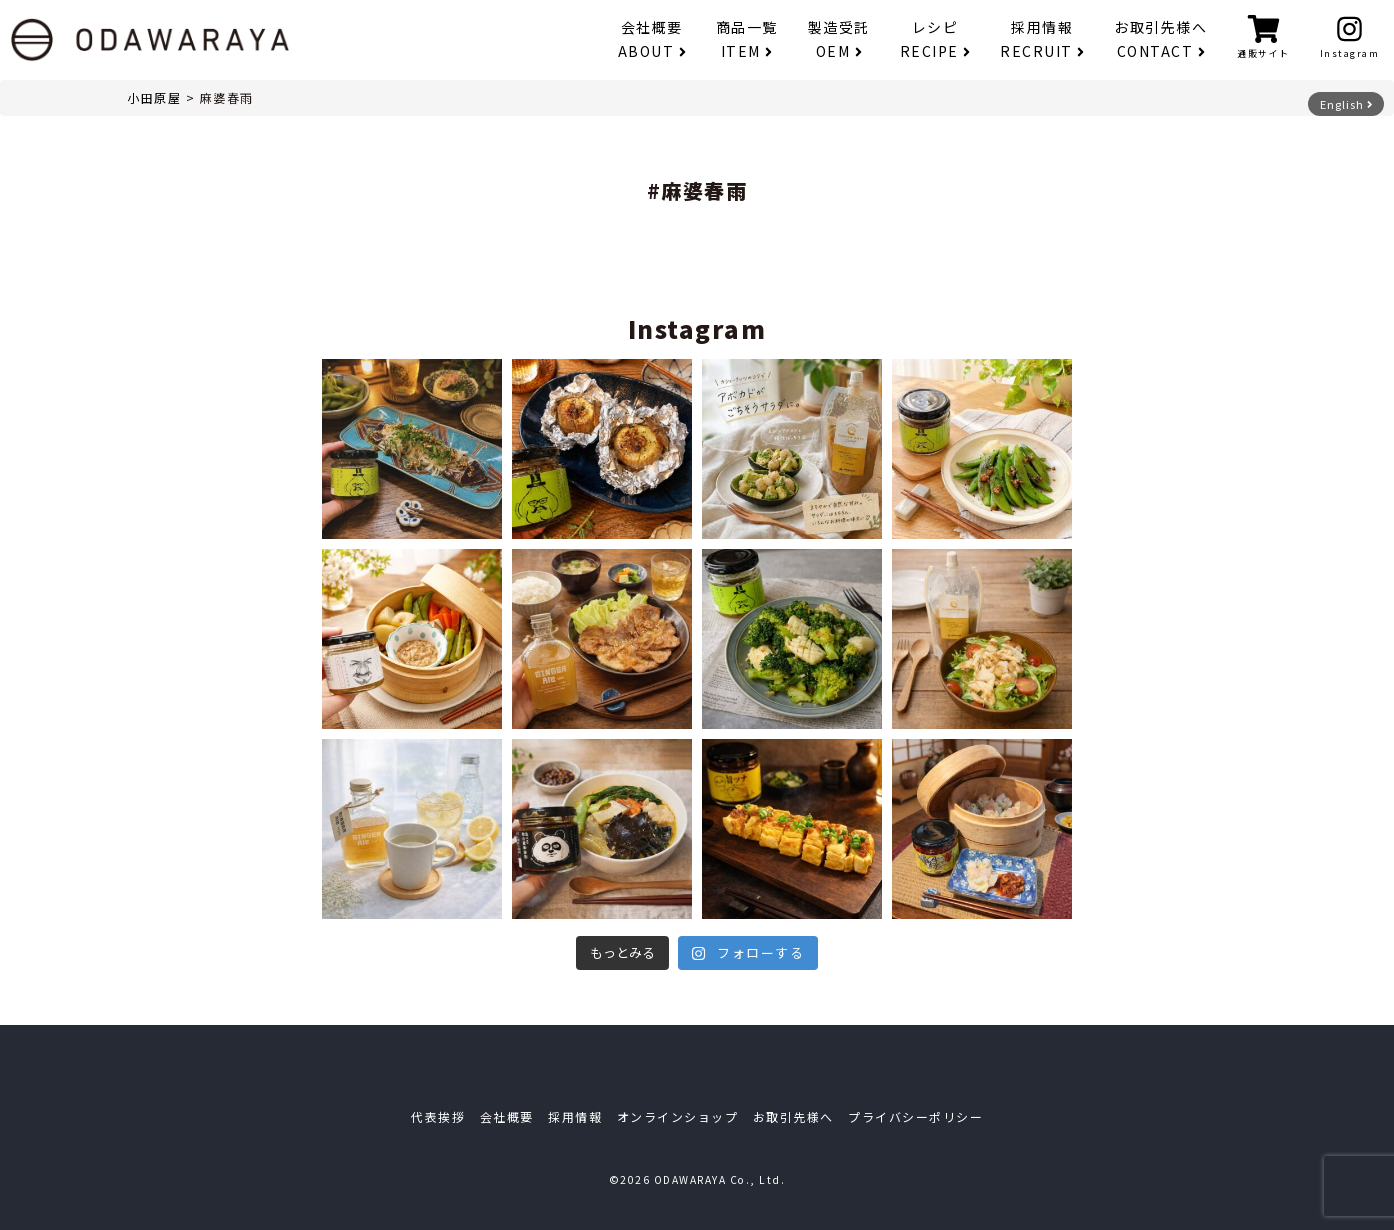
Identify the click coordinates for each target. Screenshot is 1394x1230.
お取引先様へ (1160, 39)
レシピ (935, 39)
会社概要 (652, 39)
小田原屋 (154, 97)
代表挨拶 (438, 1116)
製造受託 (839, 39)
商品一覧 (747, 39)
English (1346, 104)
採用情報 (1042, 39)
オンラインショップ (678, 1116)
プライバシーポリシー (915, 1116)
